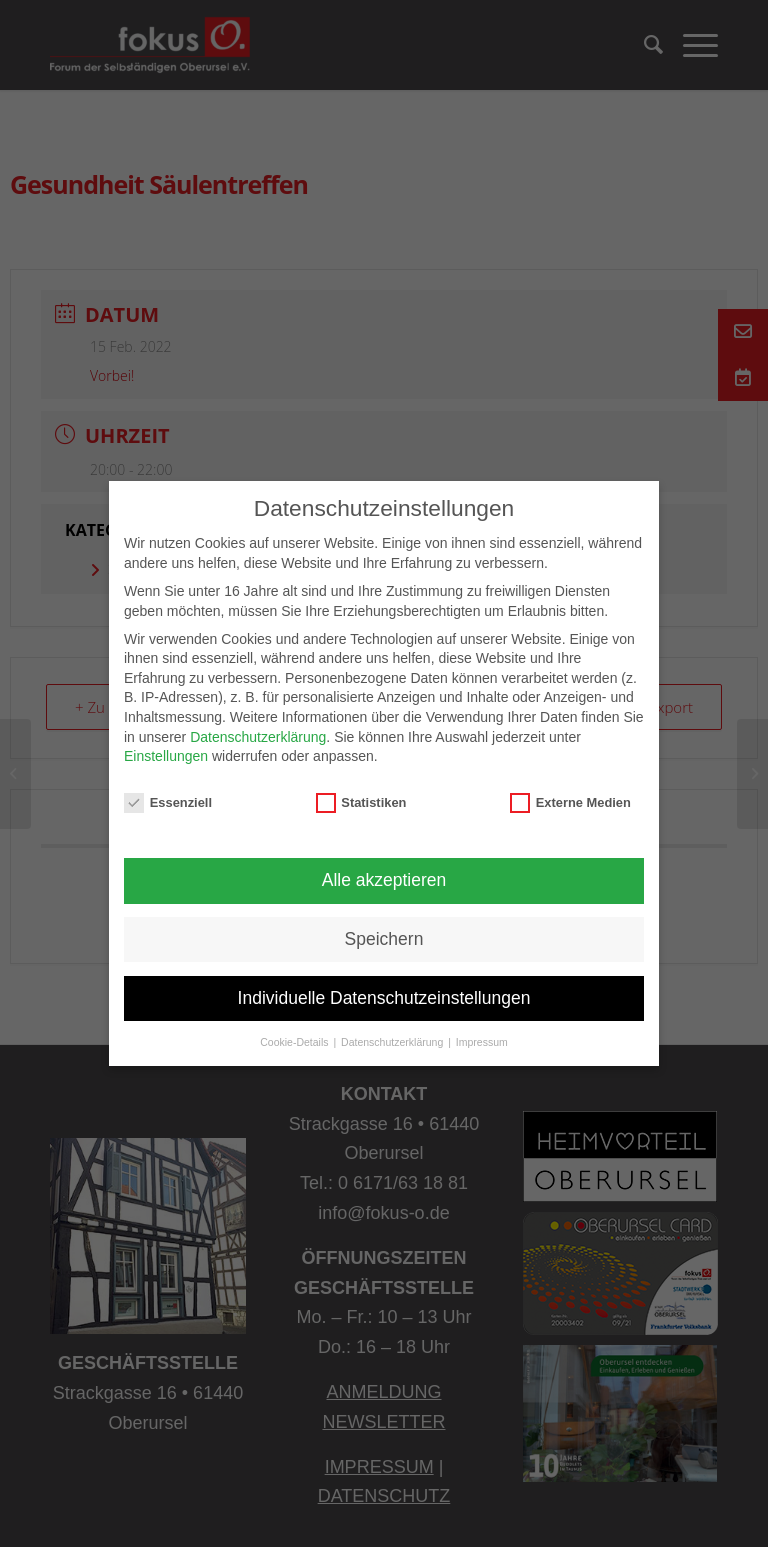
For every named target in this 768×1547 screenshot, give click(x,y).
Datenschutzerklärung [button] (393, 1042)
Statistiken (361, 802)
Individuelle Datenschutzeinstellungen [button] (384, 998)
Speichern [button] (384, 939)
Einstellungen (166, 756)
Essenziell (168, 802)
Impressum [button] (482, 1042)
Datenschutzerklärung (258, 737)
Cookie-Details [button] (295, 1042)
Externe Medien (570, 802)
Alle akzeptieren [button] (384, 880)
